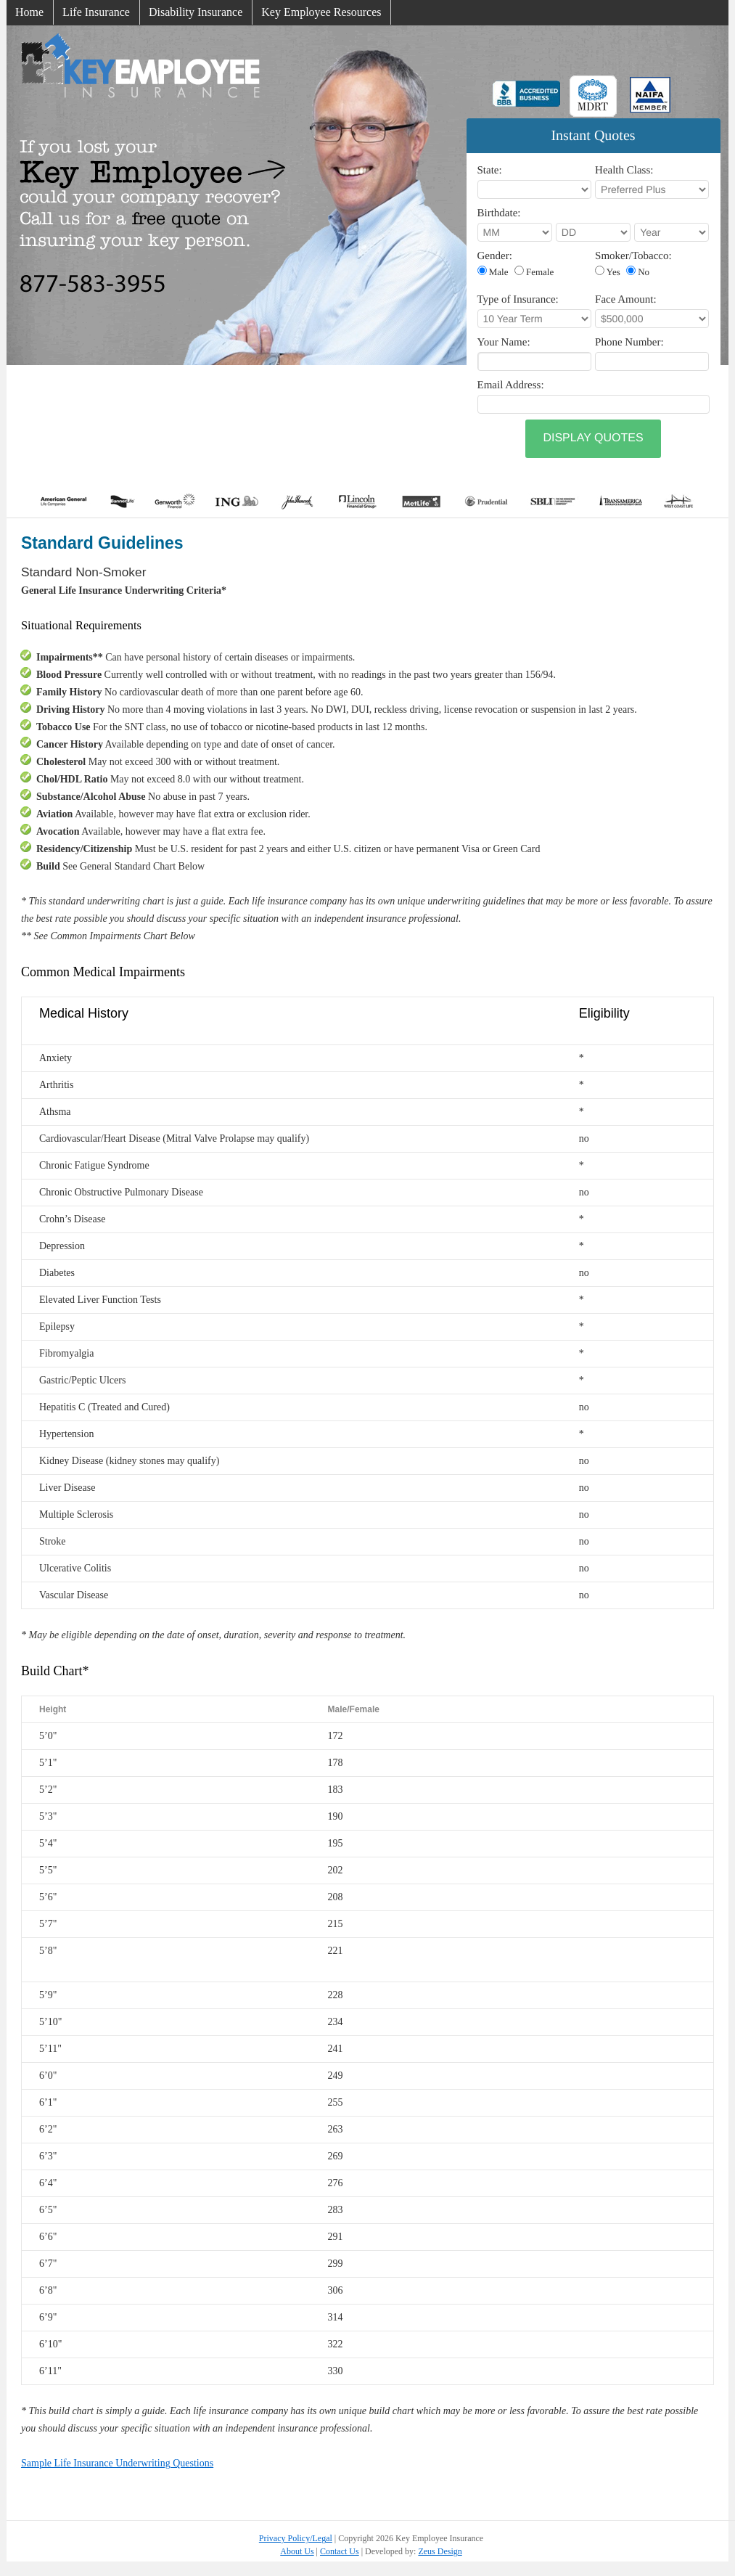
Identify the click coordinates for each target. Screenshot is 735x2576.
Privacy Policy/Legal (295, 2538)
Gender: (494, 256)
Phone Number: (629, 342)
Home (29, 12)
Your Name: (503, 342)
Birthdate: (499, 213)
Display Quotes (593, 438)
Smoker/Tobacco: (633, 256)
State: (489, 170)
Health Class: (624, 170)
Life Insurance (96, 12)
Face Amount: (626, 300)
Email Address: (510, 385)
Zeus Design (439, 2551)
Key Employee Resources (321, 12)
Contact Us (339, 2551)
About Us (296, 2551)
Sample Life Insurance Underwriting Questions (117, 2463)
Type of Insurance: (518, 300)
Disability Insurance (195, 12)
